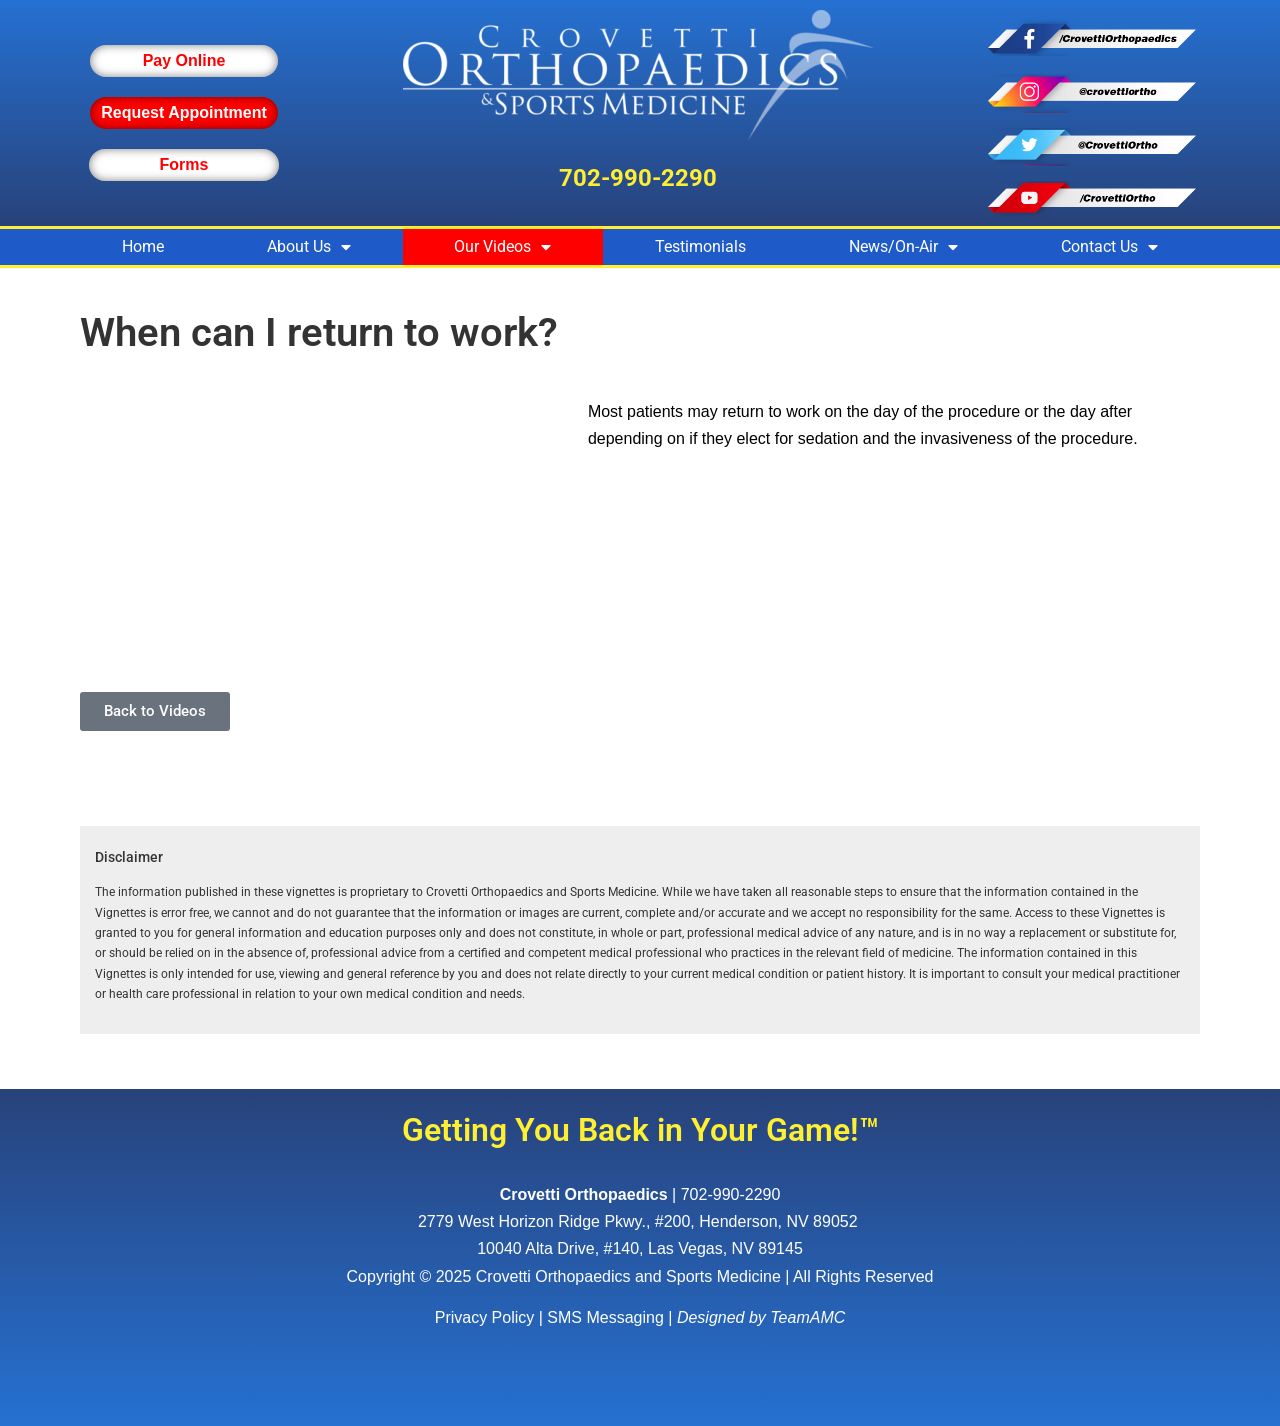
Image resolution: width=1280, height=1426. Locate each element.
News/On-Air (903, 247)
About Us (309, 247)
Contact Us (1109, 247)
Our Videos (502, 247)
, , (640, 1221)
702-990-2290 (638, 178)
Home (143, 246)
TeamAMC (807, 1317)
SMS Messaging (605, 1317)
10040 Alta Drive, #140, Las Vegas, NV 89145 (640, 1248)
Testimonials (700, 246)
